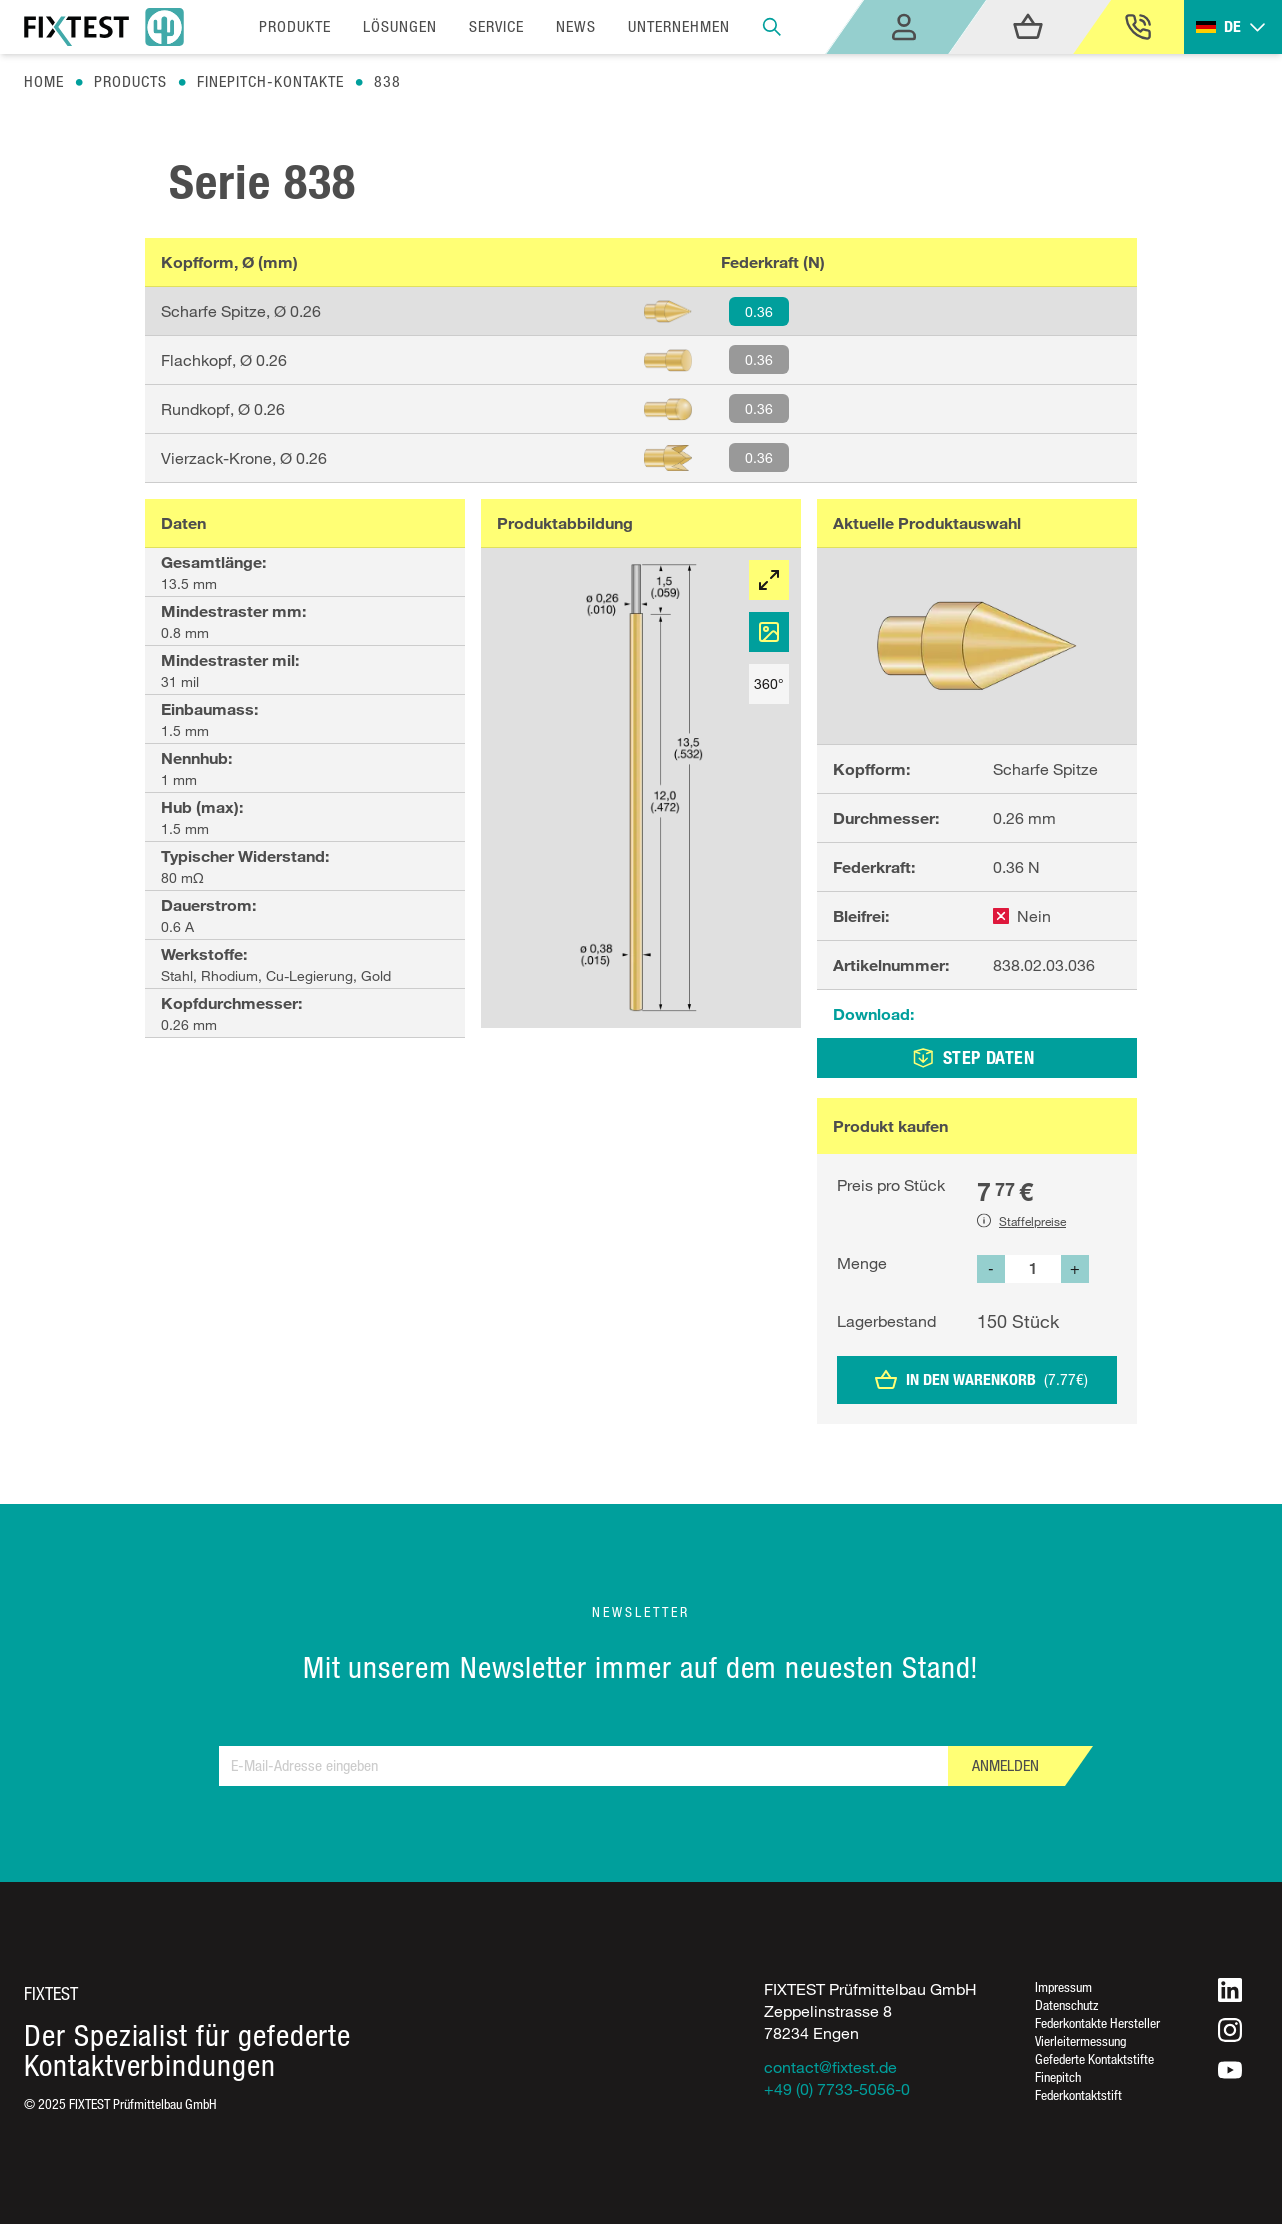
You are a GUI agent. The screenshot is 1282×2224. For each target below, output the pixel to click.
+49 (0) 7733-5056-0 (837, 2089)
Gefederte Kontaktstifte (1094, 2058)
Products (130, 81)
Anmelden (1005, 1765)
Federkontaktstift (1078, 2094)
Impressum (1063, 1986)
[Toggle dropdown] (1233, 27)
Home (44, 81)
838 (387, 81)
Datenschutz (1066, 2004)
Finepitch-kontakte (270, 81)
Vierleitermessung (1080, 2040)
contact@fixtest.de (830, 2067)
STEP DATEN (973, 1057)
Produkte (295, 26)
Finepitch (1058, 2076)
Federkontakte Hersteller (1097, 2022)
